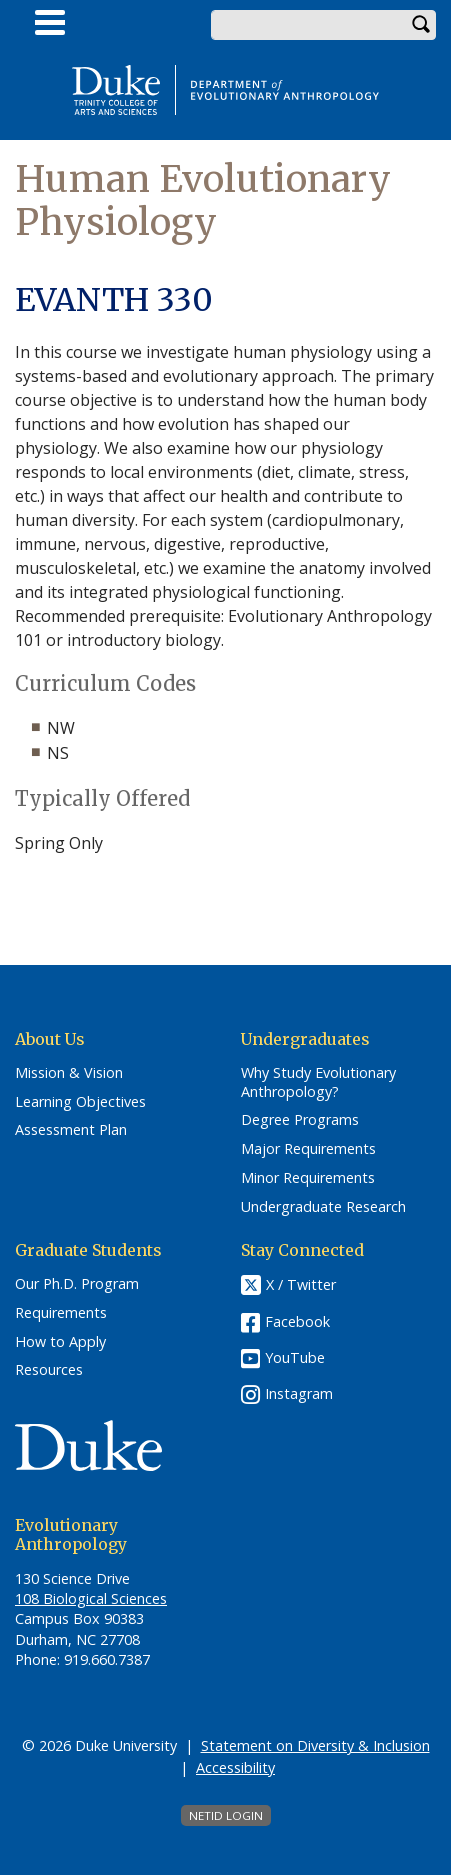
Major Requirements (308, 1149)
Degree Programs (300, 1120)
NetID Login (226, 1815)
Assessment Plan (71, 1130)
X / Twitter (301, 1285)
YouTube (295, 1357)
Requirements (61, 1313)
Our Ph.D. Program (77, 1284)
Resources (49, 1370)
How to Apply (60, 1342)
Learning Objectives (80, 1102)
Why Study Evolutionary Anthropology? (318, 1082)
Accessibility (235, 1767)
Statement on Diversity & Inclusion (315, 1745)
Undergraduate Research (323, 1207)
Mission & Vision (69, 1073)
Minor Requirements (308, 1178)
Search (421, 25)
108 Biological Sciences (91, 1598)
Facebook (297, 1321)
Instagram (299, 1393)
